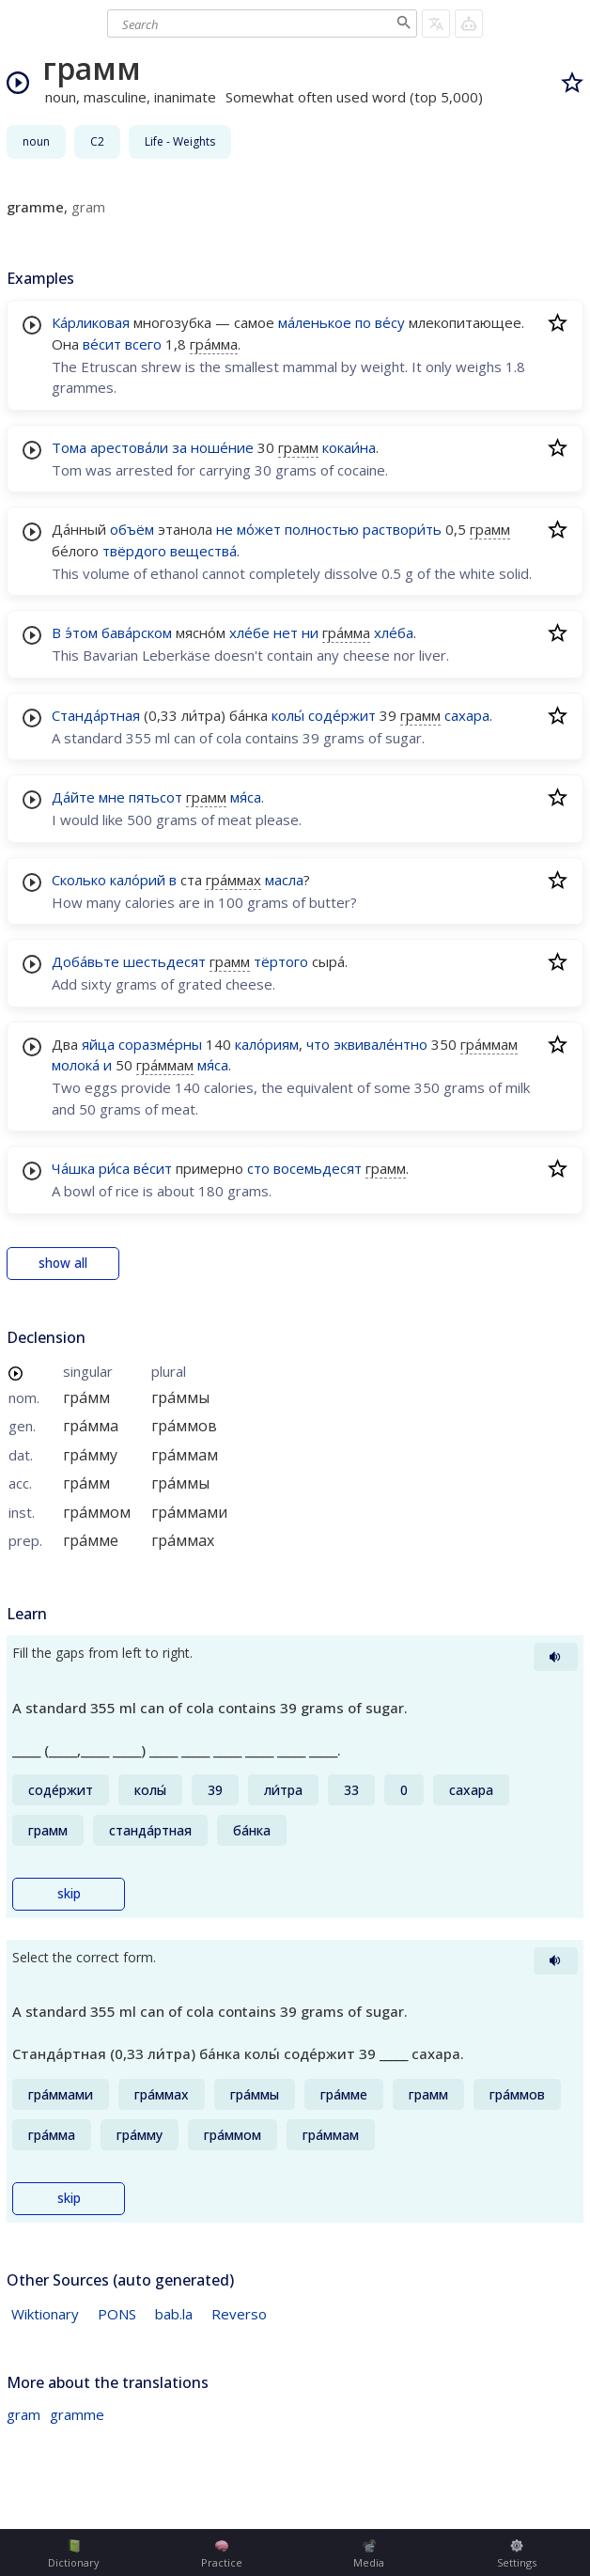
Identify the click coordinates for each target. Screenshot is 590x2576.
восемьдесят (317, 1168)
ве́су (390, 322)
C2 (97, 141)
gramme (77, 2414)
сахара (466, 715)
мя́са (245, 797)
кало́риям (267, 1044)
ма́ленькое (314, 322)
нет (285, 632)
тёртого (281, 961)
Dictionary (74, 2554)
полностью (322, 529)
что (318, 1044)
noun (36, 141)
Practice (221, 2554)
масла (284, 879)
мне (112, 797)
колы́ (288, 715)
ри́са (114, 1168)
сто (258, 1168)
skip (69, 1893)
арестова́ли (129, 447)
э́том (81, 632)
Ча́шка (73, 1168)
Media (368, 2554)
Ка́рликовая (91, 322)
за (179, 447)
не (224, 529)
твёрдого (134, 550)
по (363, 322)
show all (63, 1263)
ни (310, 632)
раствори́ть (402, 529)
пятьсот (155, 797)
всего (143, 344)
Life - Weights (180, 141)
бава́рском (136, 632)
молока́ (76, 1064)
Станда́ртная (96, 715)
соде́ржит (342, 715)
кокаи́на (349, 447)
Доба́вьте (85, 961)
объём (132, 529)
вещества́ (203, 550)
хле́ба (393, 632)
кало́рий (137, 879)
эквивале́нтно (380, 1044)
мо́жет (259, 529)
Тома (69, 447)
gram (23, 2414)
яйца (98, 1044)
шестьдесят (164, 961)
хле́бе (249, 632)
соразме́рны (160, 1044)
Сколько (79, 879)
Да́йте (73, 797)
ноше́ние (222, 447)
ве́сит (102, 344)
